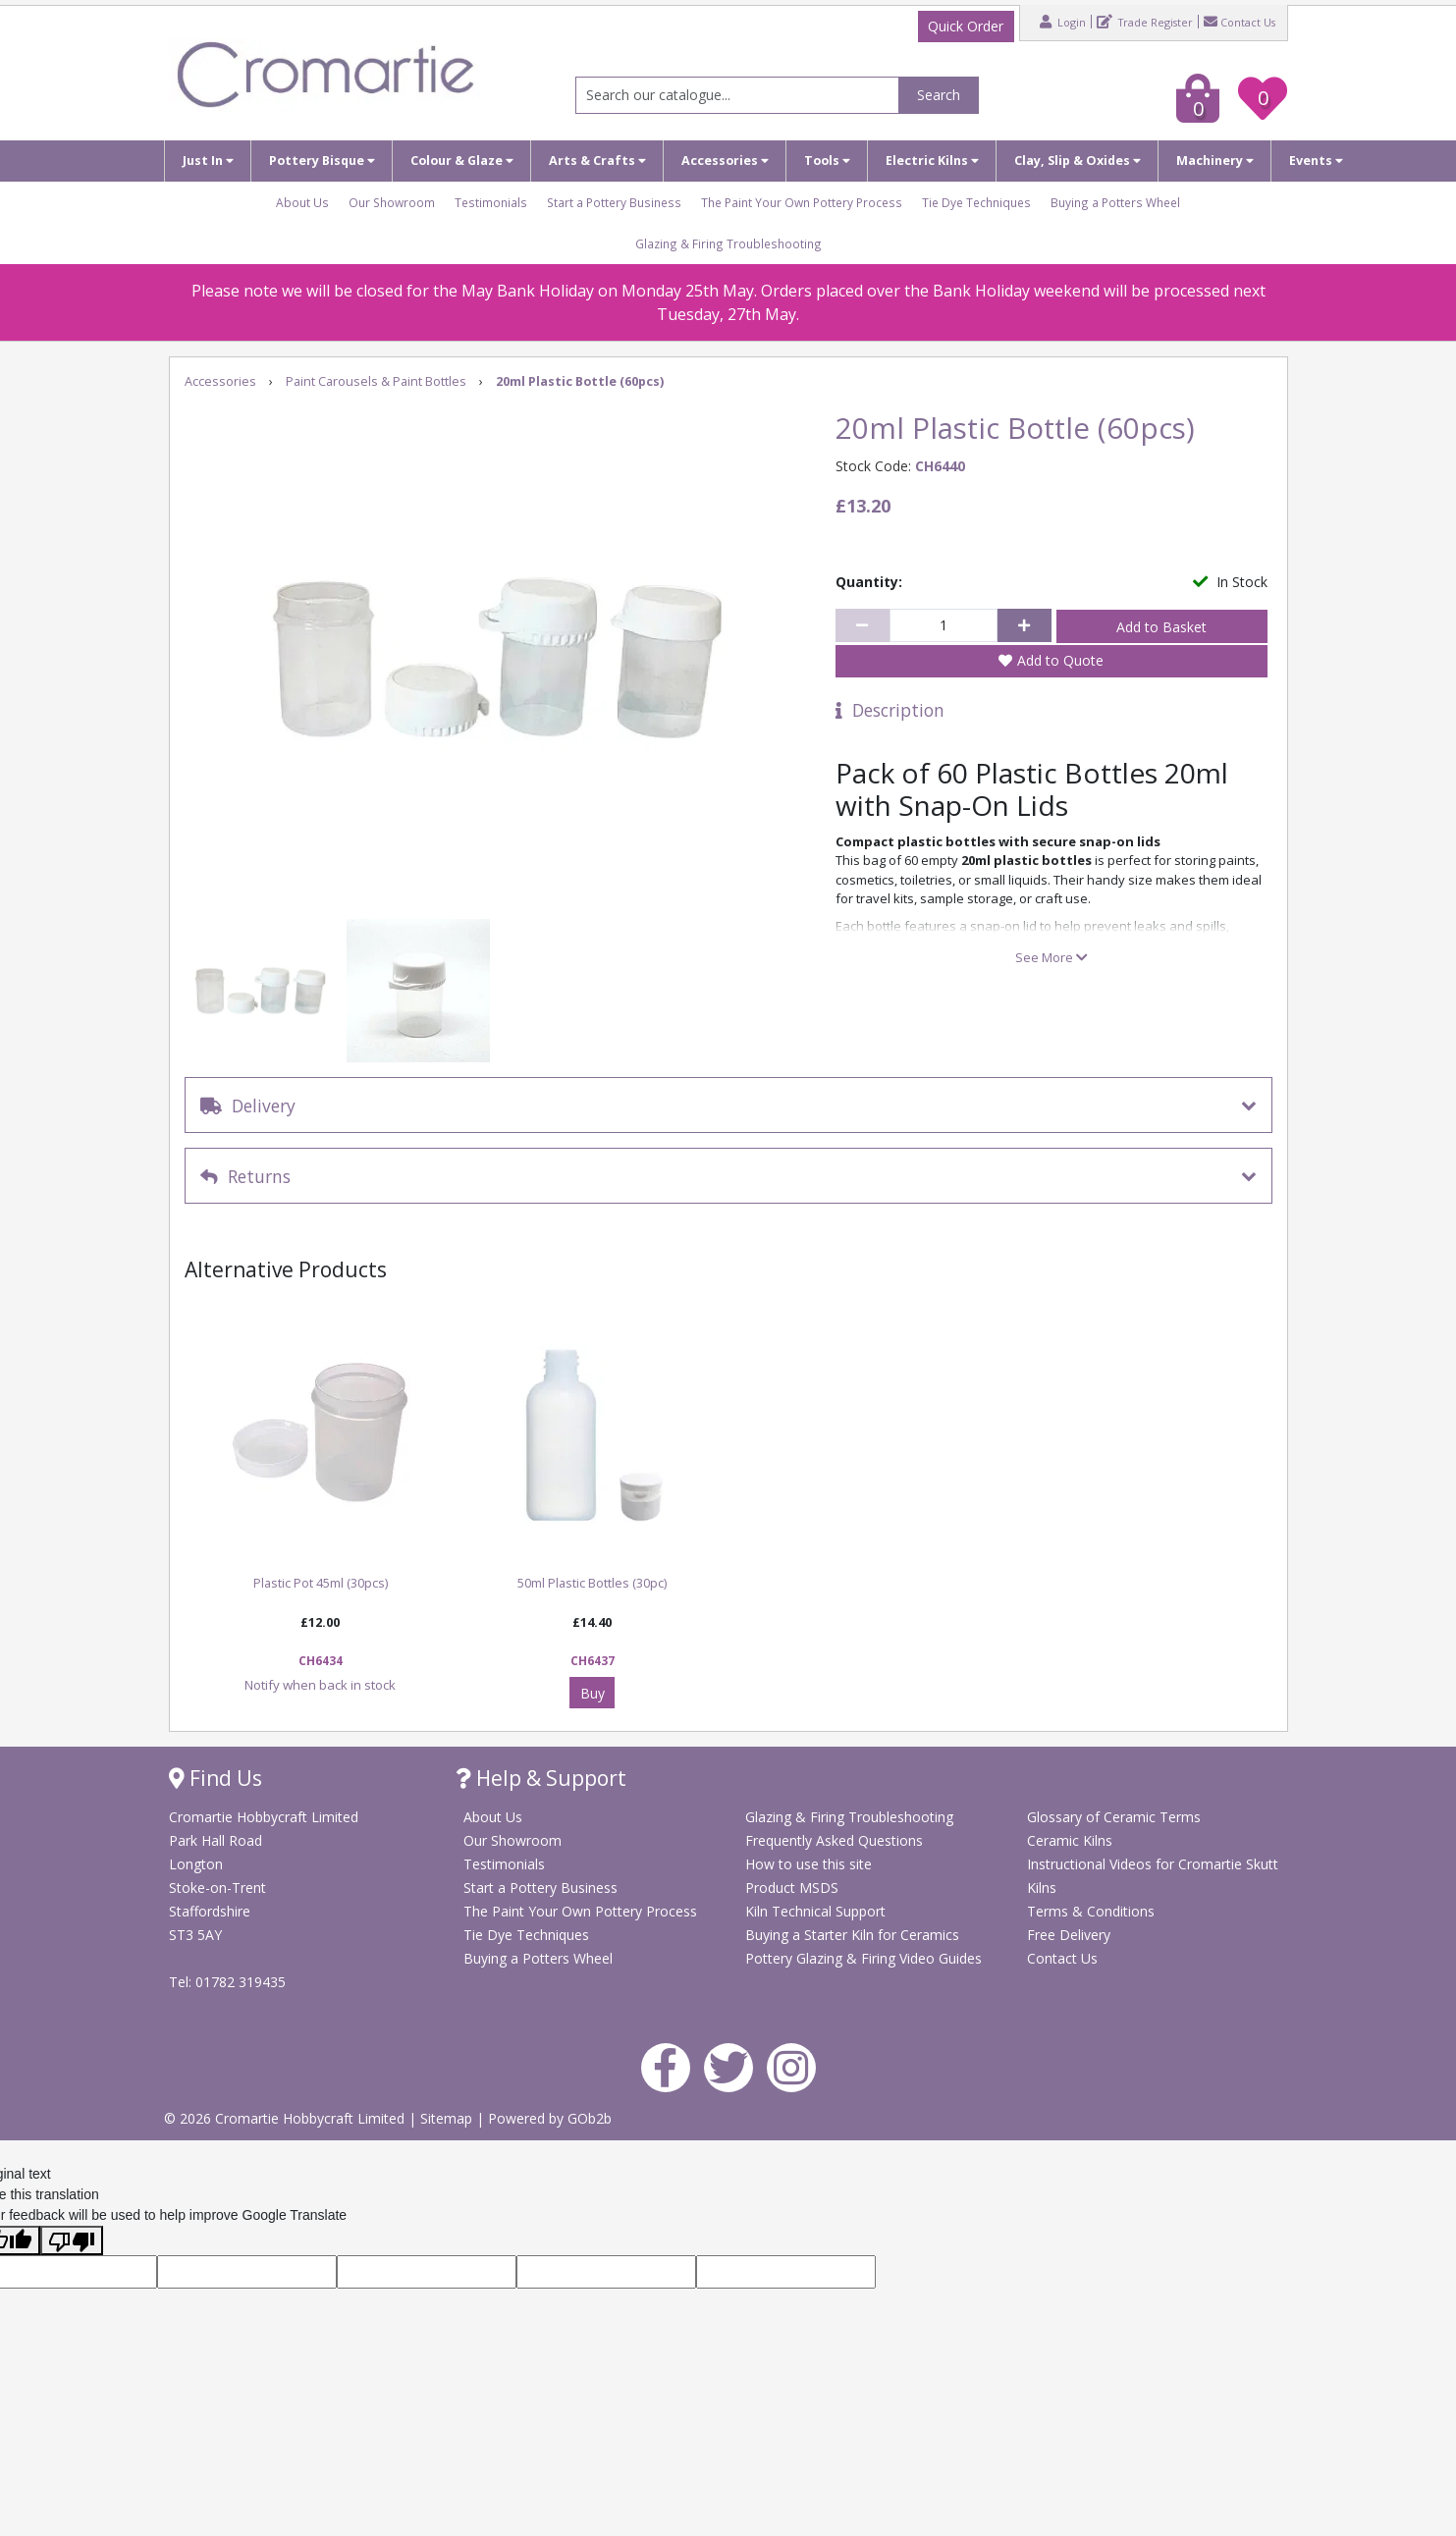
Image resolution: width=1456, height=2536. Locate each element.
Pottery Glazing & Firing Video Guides (863, 1958)
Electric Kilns (932, 160)
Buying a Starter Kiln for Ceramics (852, 1934)
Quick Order (965, 26)
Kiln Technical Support (815, 1911)
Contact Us (1239, 21)
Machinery (1215, 160)
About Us (302, 202)
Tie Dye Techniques (976, 202)
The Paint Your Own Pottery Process (801, 202)
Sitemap (448, 2118)
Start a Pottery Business (614, 202)
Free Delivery (1068, 1934)
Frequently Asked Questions (834, 1840)
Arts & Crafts (597, 160)
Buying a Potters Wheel (1115, 202)
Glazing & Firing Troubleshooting (728, 243)
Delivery (248, 1105)
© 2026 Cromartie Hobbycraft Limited (286, 2118)
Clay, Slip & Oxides (1077, 160)
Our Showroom (392, 202)
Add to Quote (1060, 660)
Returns (245, 1176)
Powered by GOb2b (550, 2118)
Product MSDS (791, 1887)
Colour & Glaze (461, 160)
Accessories (725, 160)
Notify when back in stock (320, 1685)
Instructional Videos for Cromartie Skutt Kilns (1152, 1876)
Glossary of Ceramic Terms (1114, 1817)
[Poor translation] (71, 2240)
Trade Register (1145, 21)
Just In (208, 160)
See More (1051, 957)
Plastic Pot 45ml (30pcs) (320, 1583)
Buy (592, 1693)
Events (1316, 160)
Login (1063, 21)
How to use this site (808, 1864)
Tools (827, 160)
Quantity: (869, 581)
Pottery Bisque (322, 160)
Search (938, 94)
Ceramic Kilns (1069, 1840)
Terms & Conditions (1091, 1911)
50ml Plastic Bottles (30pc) (592, 1583)
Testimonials (491, 202)
